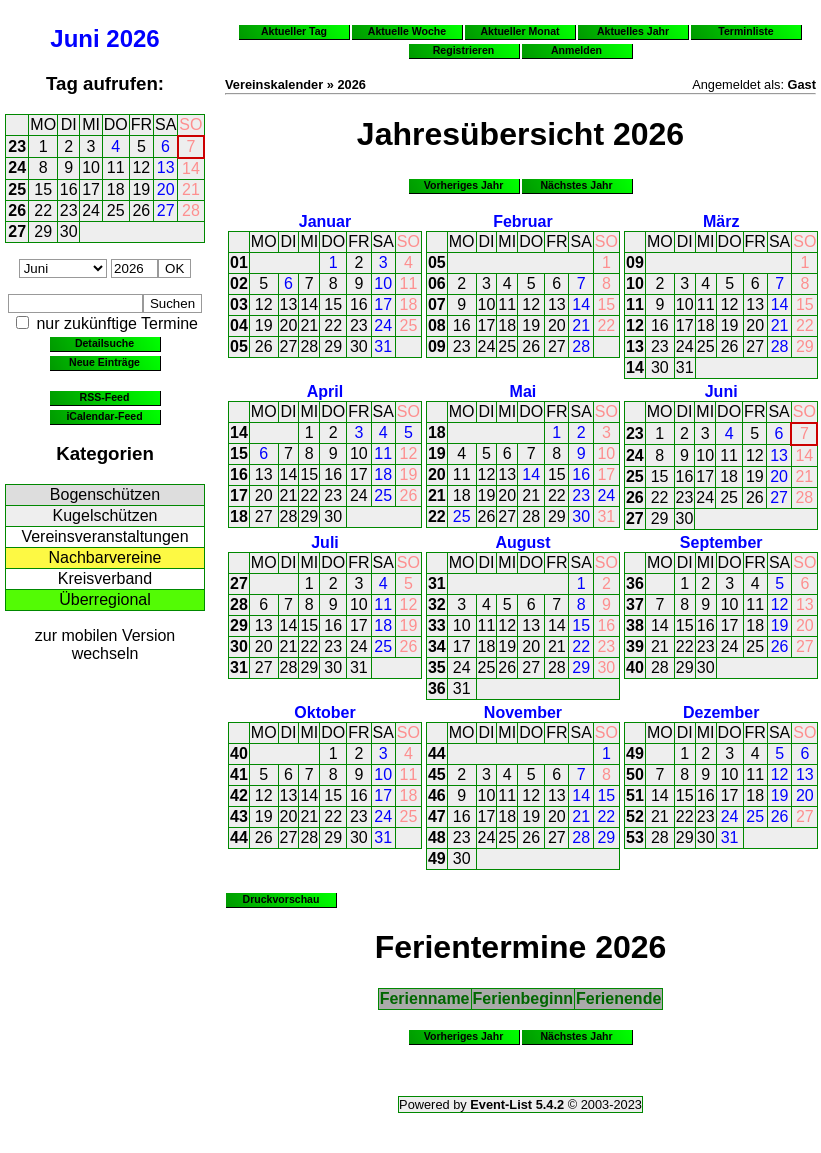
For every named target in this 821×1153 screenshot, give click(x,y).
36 (437, 688)
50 (635, 774)
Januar (325, 221)
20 (166, 189)
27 (166, 210)
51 (635, 795)
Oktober (324, 712)
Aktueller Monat (519, 31)
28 (191, 210)
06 (437, 283)
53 (635, 837)
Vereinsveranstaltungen (104, 536)
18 (116, 189)
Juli (325, 542)
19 (141, 189)
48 (437, 837)
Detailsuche (104, 343)
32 (437, 604)
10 (91, 167)
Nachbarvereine (105, 557)
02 (239, 283)
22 (43, 210)
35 (437, 667)
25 (17, 189)
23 (17, 146)
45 (437, 774)
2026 (132, 38)
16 (69, 189)
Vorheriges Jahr (464, 185)
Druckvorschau (281, 899)
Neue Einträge (104, 362)
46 (437, 795)
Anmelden (576, 50)
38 (635, 625)
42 (239, 795)
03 (239, 304)
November (523, 712)
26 (17, 210)
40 (635, 667)
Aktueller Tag (294, 31)
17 (91, 189)
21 (191, 189)
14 (191, 168)
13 (166, 167)
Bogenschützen (105, 494)
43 (239, 816)
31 (383, 346)
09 (437, 346)
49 (437, 858)
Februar (523, 221)
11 (116, 167)
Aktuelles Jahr (633, 31)
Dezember (721, 712)
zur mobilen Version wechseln (105, 644)
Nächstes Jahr (576, 185)
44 (239, 837)
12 (141, 167)
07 (437, 304)
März (721, 221)
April (325, 391)
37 (635, 604)
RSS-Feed (105, 397)
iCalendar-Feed (104, 416)
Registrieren (464, 50)
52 (635, 816)
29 (43, 231)
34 (437, 646)
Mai (523, 391)
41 (239, 774)
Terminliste (745, 31)
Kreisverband (105, 578)
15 (43, 189)
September (721, 542)
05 (239, 346)
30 (69, 231)
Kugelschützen (105, 515)
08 (437, 325)
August (522, 542)
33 (437, 625)
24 (17, 167)
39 (635, 646)
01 (239, 262)
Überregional (105, 599)
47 (437, 816)
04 (239, 325)
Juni (74, 38)
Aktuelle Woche (407, 31)
